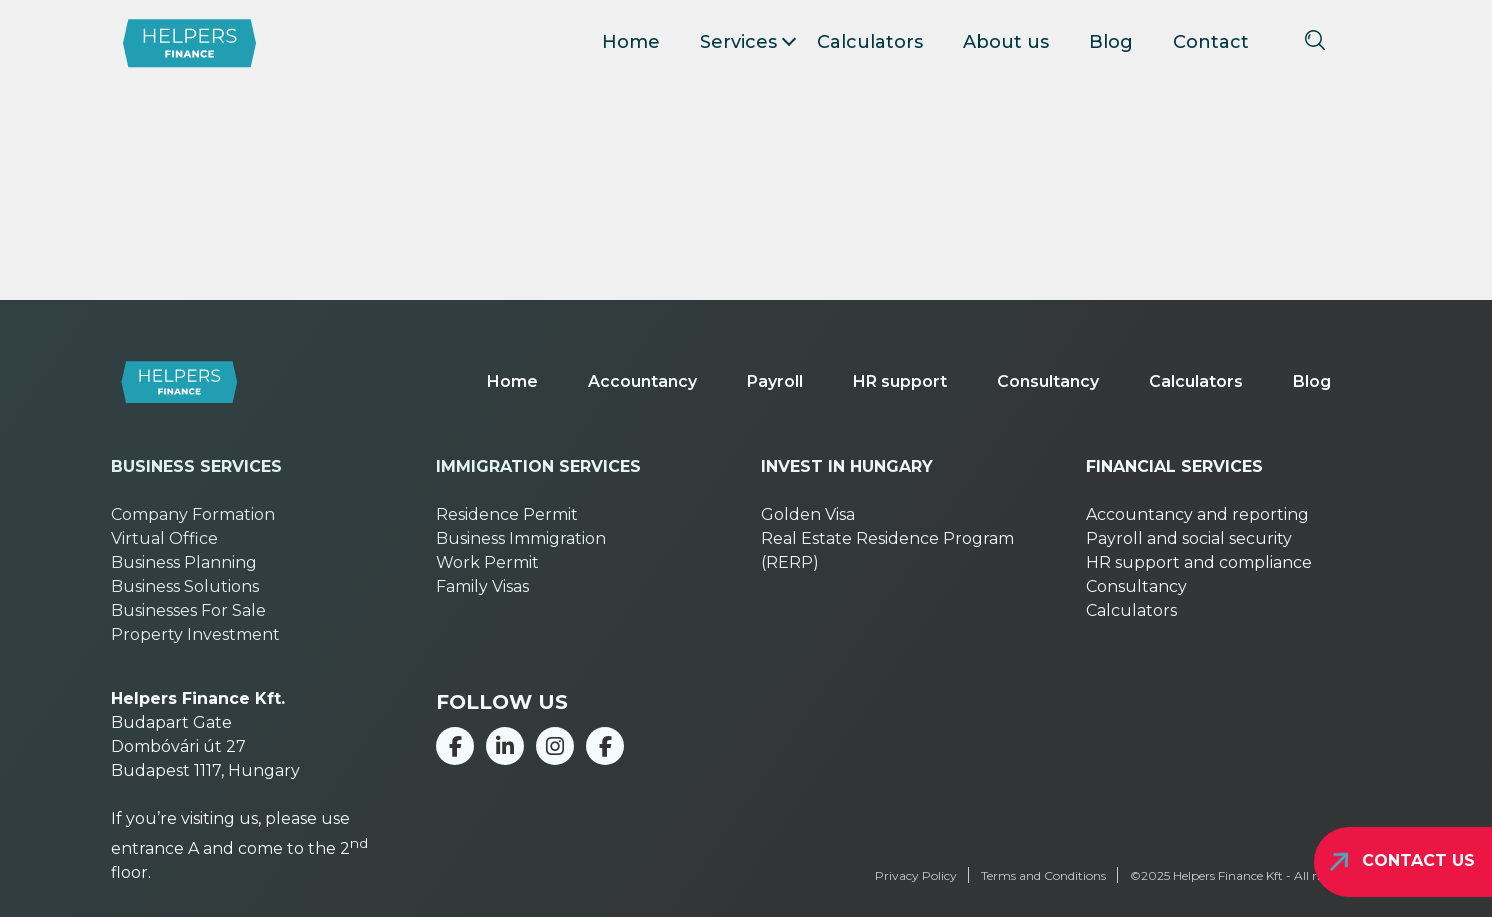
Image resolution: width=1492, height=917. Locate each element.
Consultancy (1048, 381)
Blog (1111, 42)
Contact (1211, 42)
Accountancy (642, 381)
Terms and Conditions (1043, 875)
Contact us (1418, 860)
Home (631, 42)
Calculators (870, 42)
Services (738, 42)
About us (1006, 42)
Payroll (775, 381)
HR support (900, 381)
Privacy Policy (916, 875)
